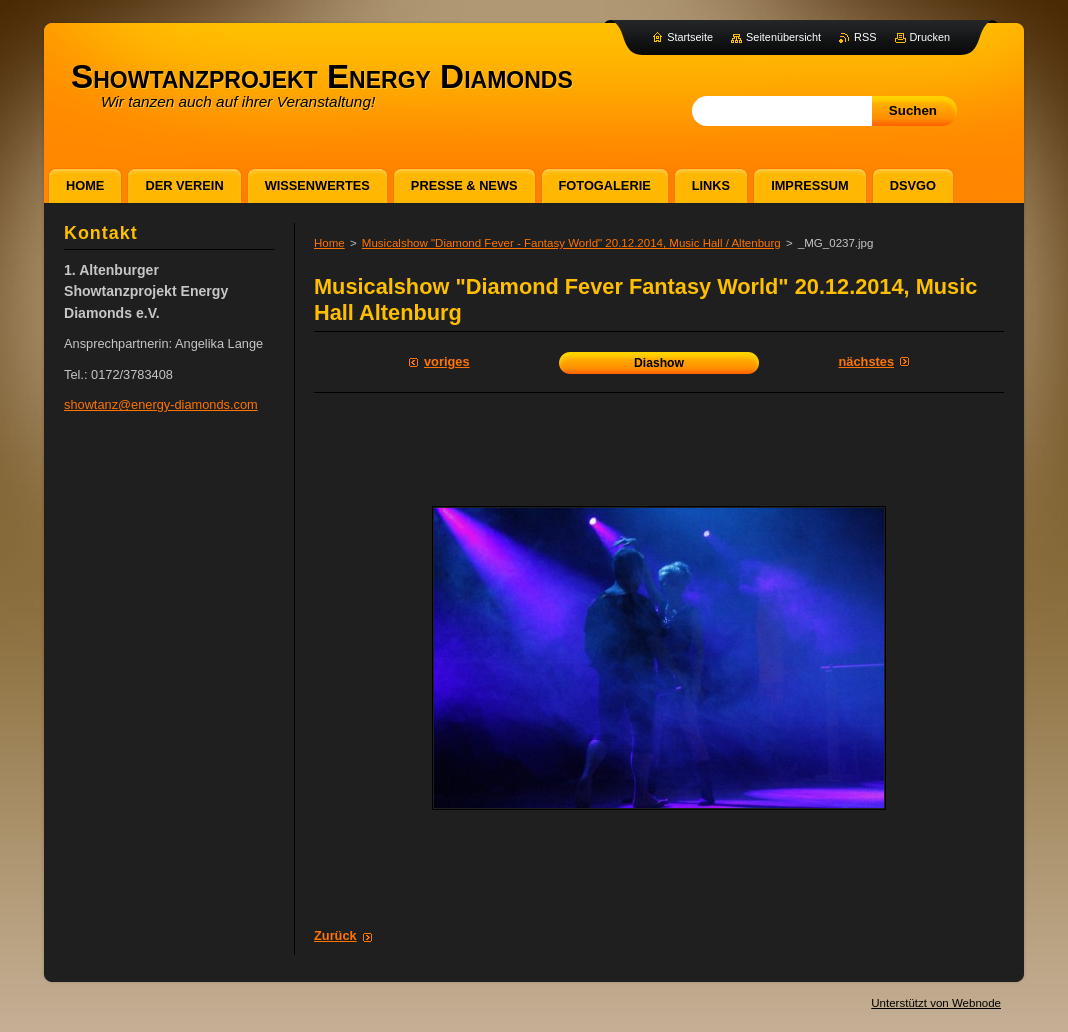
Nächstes (866, 361)
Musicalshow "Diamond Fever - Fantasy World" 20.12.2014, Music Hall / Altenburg (571, 243)
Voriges (447, 361)
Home (329, 243)
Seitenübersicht (783, 37)
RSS (865, 37)
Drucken (930, 37)
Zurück (335, 935)
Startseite (690, 37)
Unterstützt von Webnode (936, 1003)
